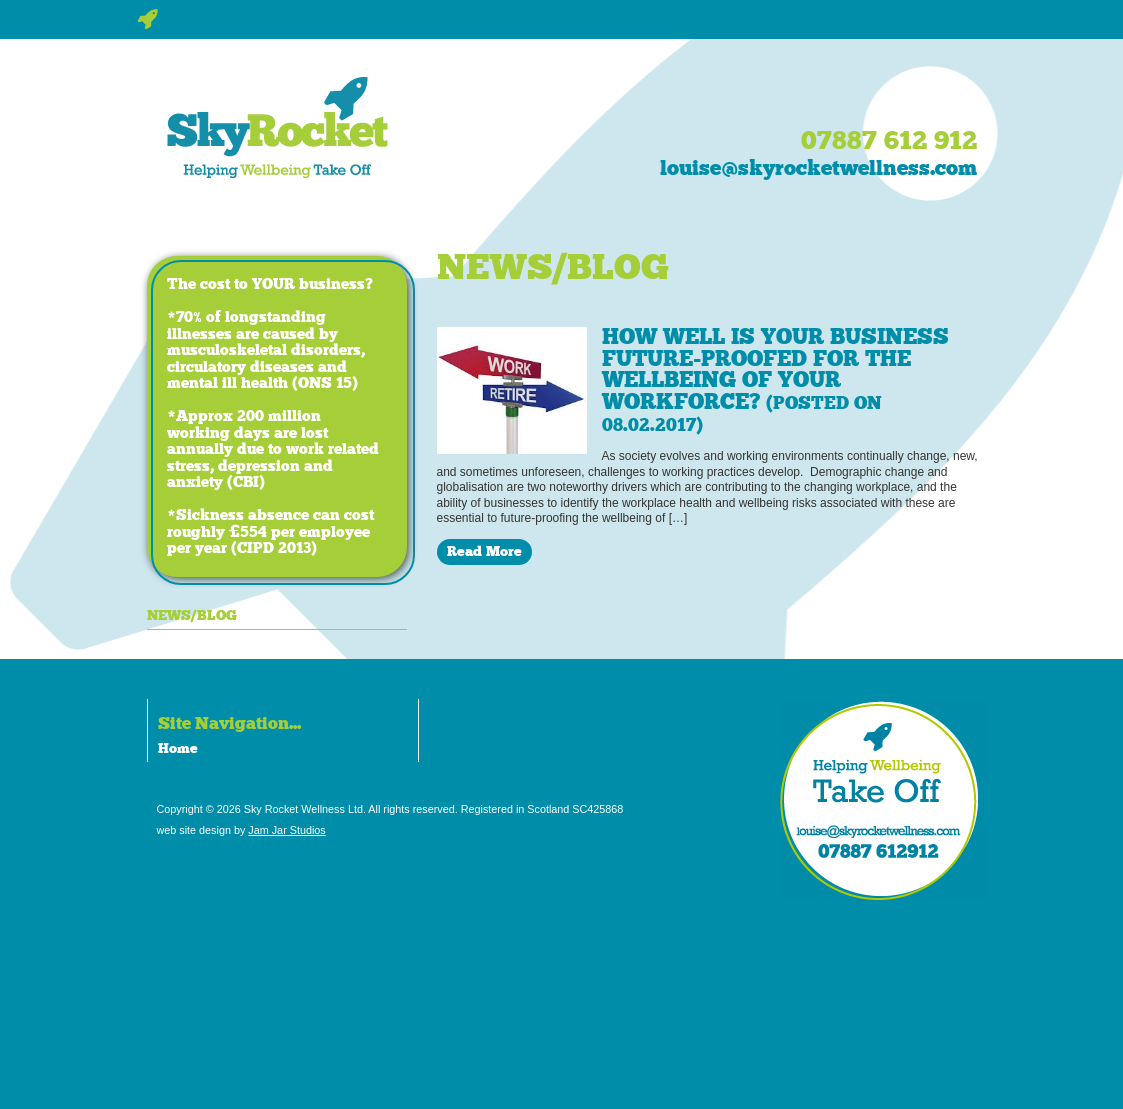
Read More (484, 551)
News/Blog (192, 615)
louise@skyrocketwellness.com (818, 168)
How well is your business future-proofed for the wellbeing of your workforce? (775, 380)
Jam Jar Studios (286, 830)
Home (178, 748)
